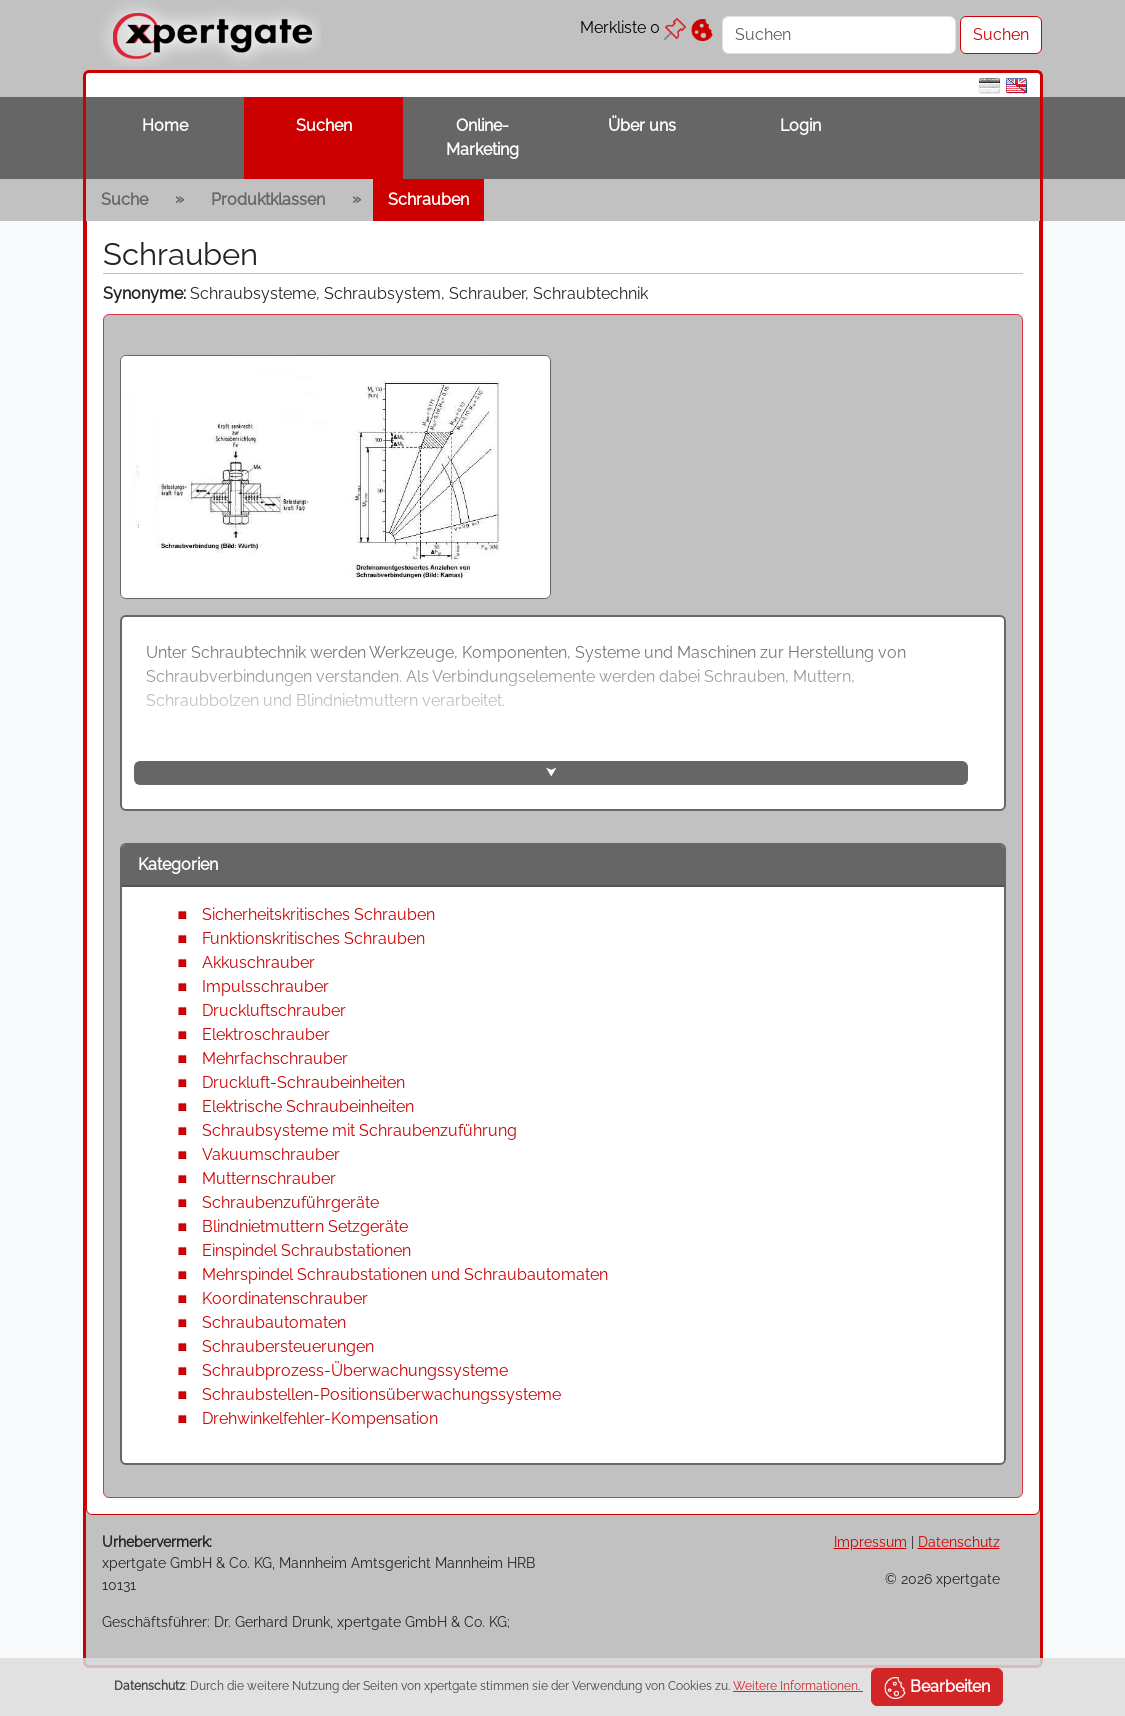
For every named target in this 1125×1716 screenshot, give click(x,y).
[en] (1016, 84)
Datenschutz (959, 1541)
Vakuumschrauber (271, 1154)
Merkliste (633, 27)
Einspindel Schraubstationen (306, 1250)
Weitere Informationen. (798, 1686)
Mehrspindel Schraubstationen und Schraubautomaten (405, 1274)
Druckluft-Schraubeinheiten (303, 1082)
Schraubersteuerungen (288, 1346)
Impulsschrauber (265, 986)
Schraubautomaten (274, 1322)
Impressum (870, 1541)
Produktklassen (268, 199)
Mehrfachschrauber (275, 1058)
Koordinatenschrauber (285, 1298)
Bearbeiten (937, 1688)
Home (165, 125)
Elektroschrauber (266, 1034)
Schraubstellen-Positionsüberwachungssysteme (381, 1394)
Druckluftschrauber (274, 1010)
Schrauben (428, 199)
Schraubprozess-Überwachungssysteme (355, 1370)
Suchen (324, 125)
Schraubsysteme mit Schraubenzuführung (359, 1130)
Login (800, 125)
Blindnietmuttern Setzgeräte (305, 1226)
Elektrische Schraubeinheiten (308, 1106)
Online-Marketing (482, 137)
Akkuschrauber (258, 962)
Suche (124, 199)
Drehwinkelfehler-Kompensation (320, 1418)
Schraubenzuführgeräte (290, 1202)
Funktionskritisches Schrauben (313, 938)
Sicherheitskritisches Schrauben (318, 914)
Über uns (642, 125)
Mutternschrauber (269, 1178)
